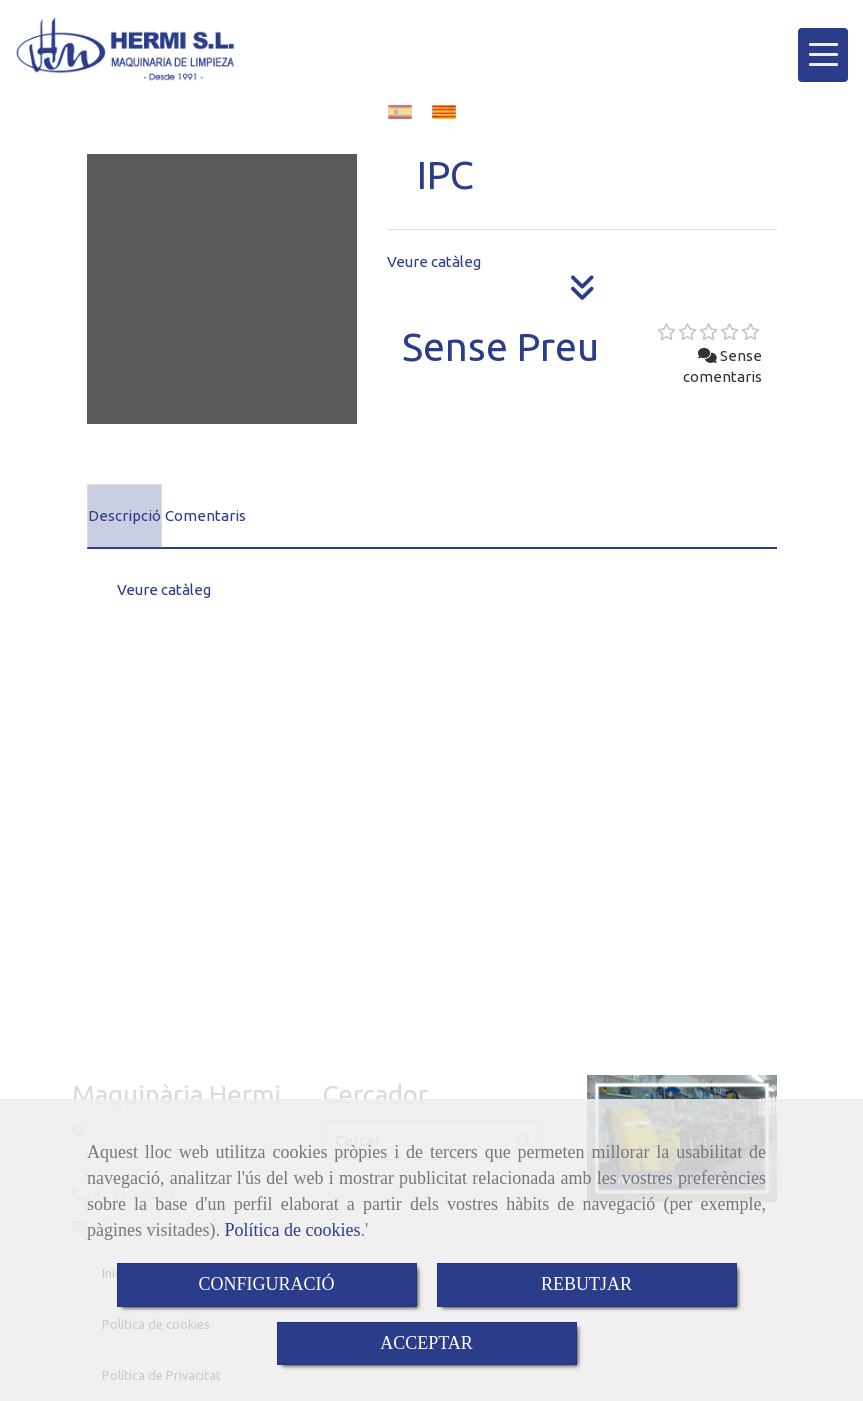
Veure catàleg (434, 261)
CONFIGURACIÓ (266, 1284)
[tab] (124, 516)
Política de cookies (292, 1230)
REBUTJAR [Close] (586, 1284)
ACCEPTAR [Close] (426, 1343)
